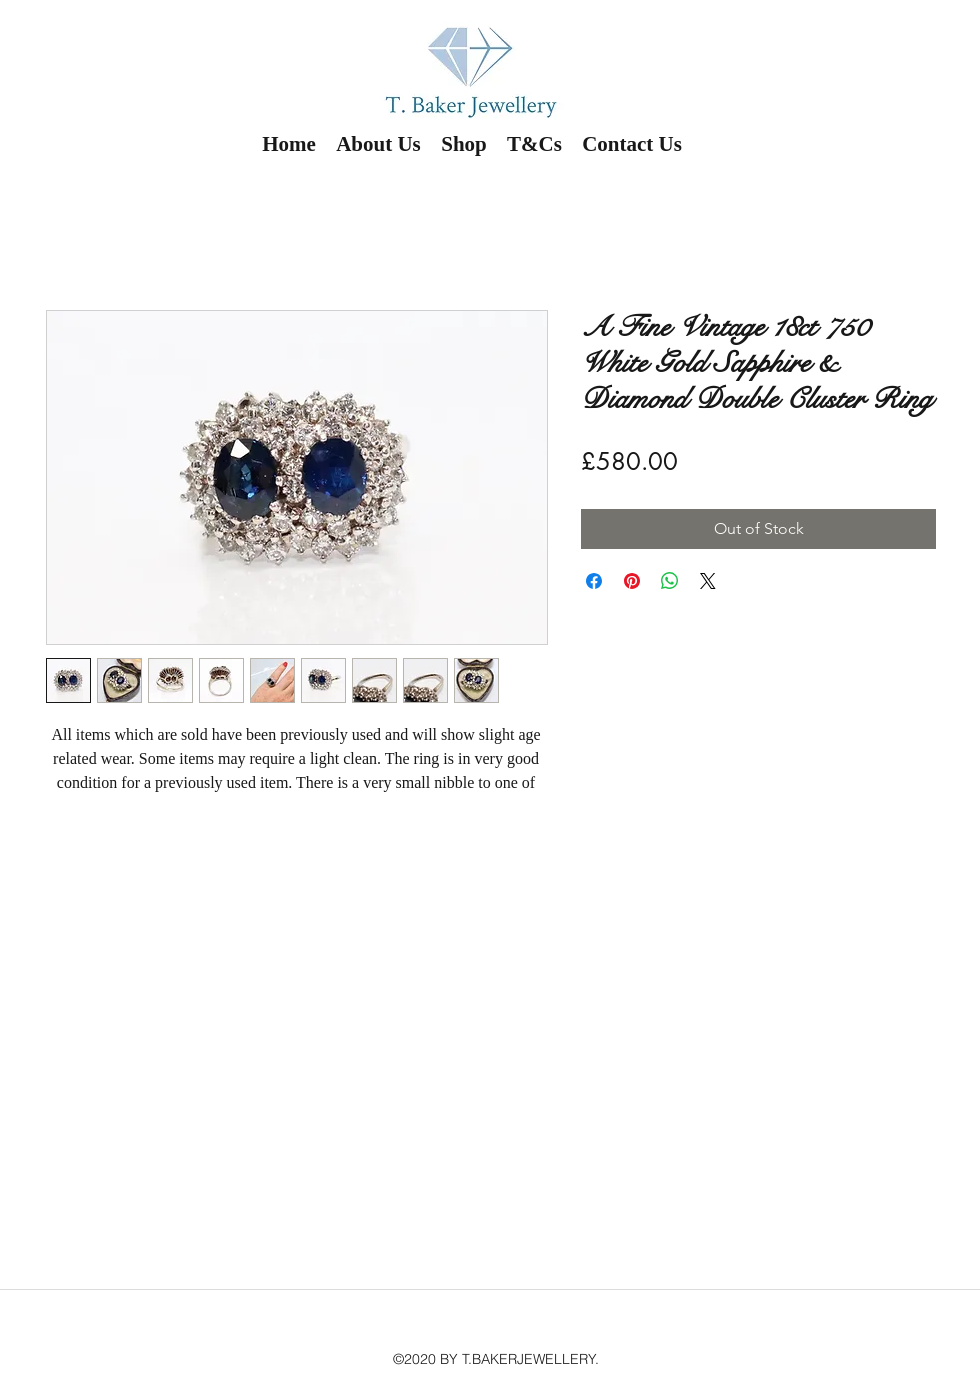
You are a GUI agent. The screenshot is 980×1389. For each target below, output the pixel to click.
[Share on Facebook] (594, 581)
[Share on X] (708, 581)
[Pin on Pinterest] (632, 581)
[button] (948, 149)
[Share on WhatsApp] (670, 581)
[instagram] (902, 144)
